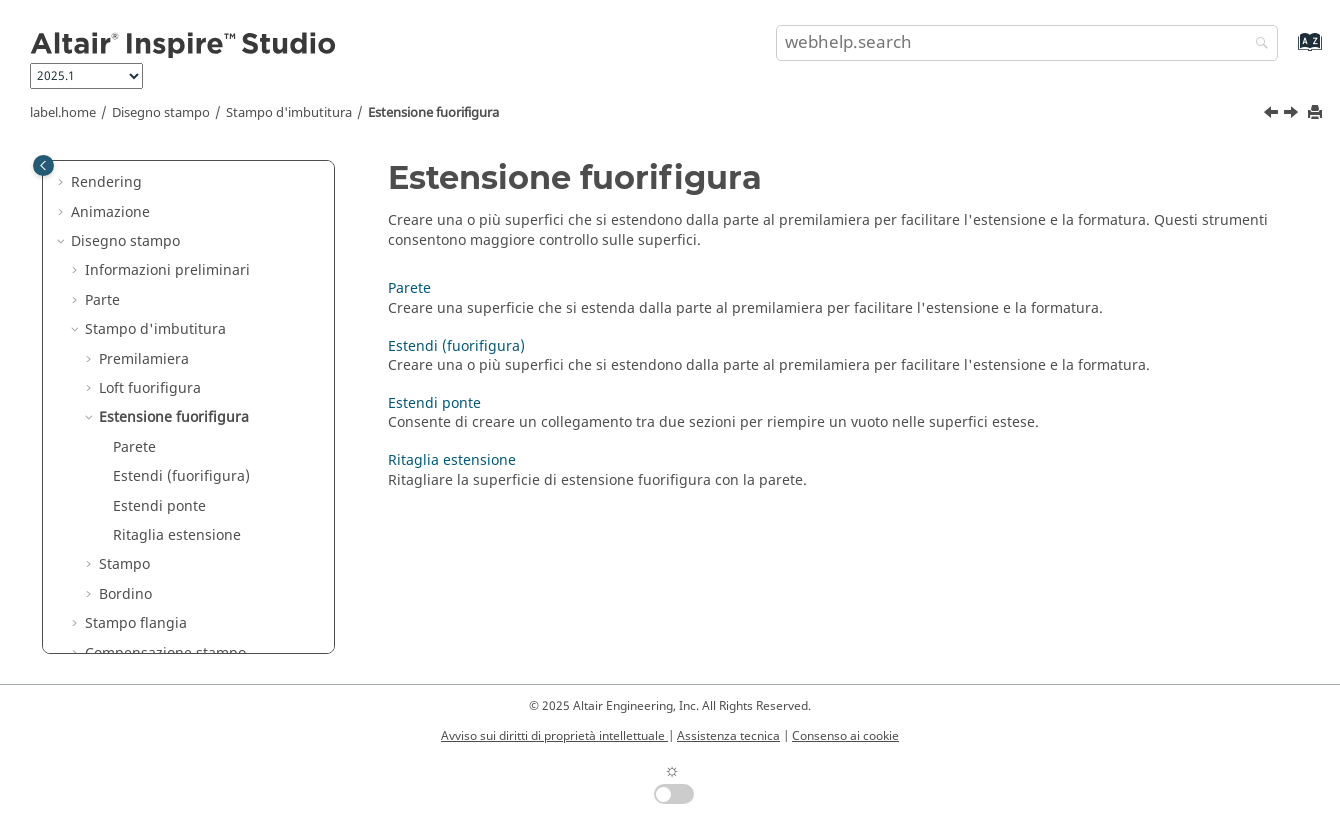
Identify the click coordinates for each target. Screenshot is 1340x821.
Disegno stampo (161, 113)
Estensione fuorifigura (433, 113)
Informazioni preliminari (167, 270)
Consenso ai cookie (845, 736)
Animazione (110, 212)
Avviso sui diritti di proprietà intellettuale (554, 736)
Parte (102, 300)
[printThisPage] (1317, 113)
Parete (134, 447)
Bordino (125, 594)
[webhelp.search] (1257, 44)
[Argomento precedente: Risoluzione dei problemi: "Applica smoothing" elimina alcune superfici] (1273, 115)
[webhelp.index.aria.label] (1288, 51)
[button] (63, 183)
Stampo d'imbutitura (289, 113)
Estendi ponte (159, 506)
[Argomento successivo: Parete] (1293, 115)
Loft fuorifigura (150, 388)
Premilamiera (144, 359)
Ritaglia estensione (177, 535)
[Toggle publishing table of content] (43, 165)
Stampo (124, 564)
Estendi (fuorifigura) (181, 476)
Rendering (106, 182)
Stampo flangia (136, 623)
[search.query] (1027, 43)
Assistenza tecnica (728, 736)
